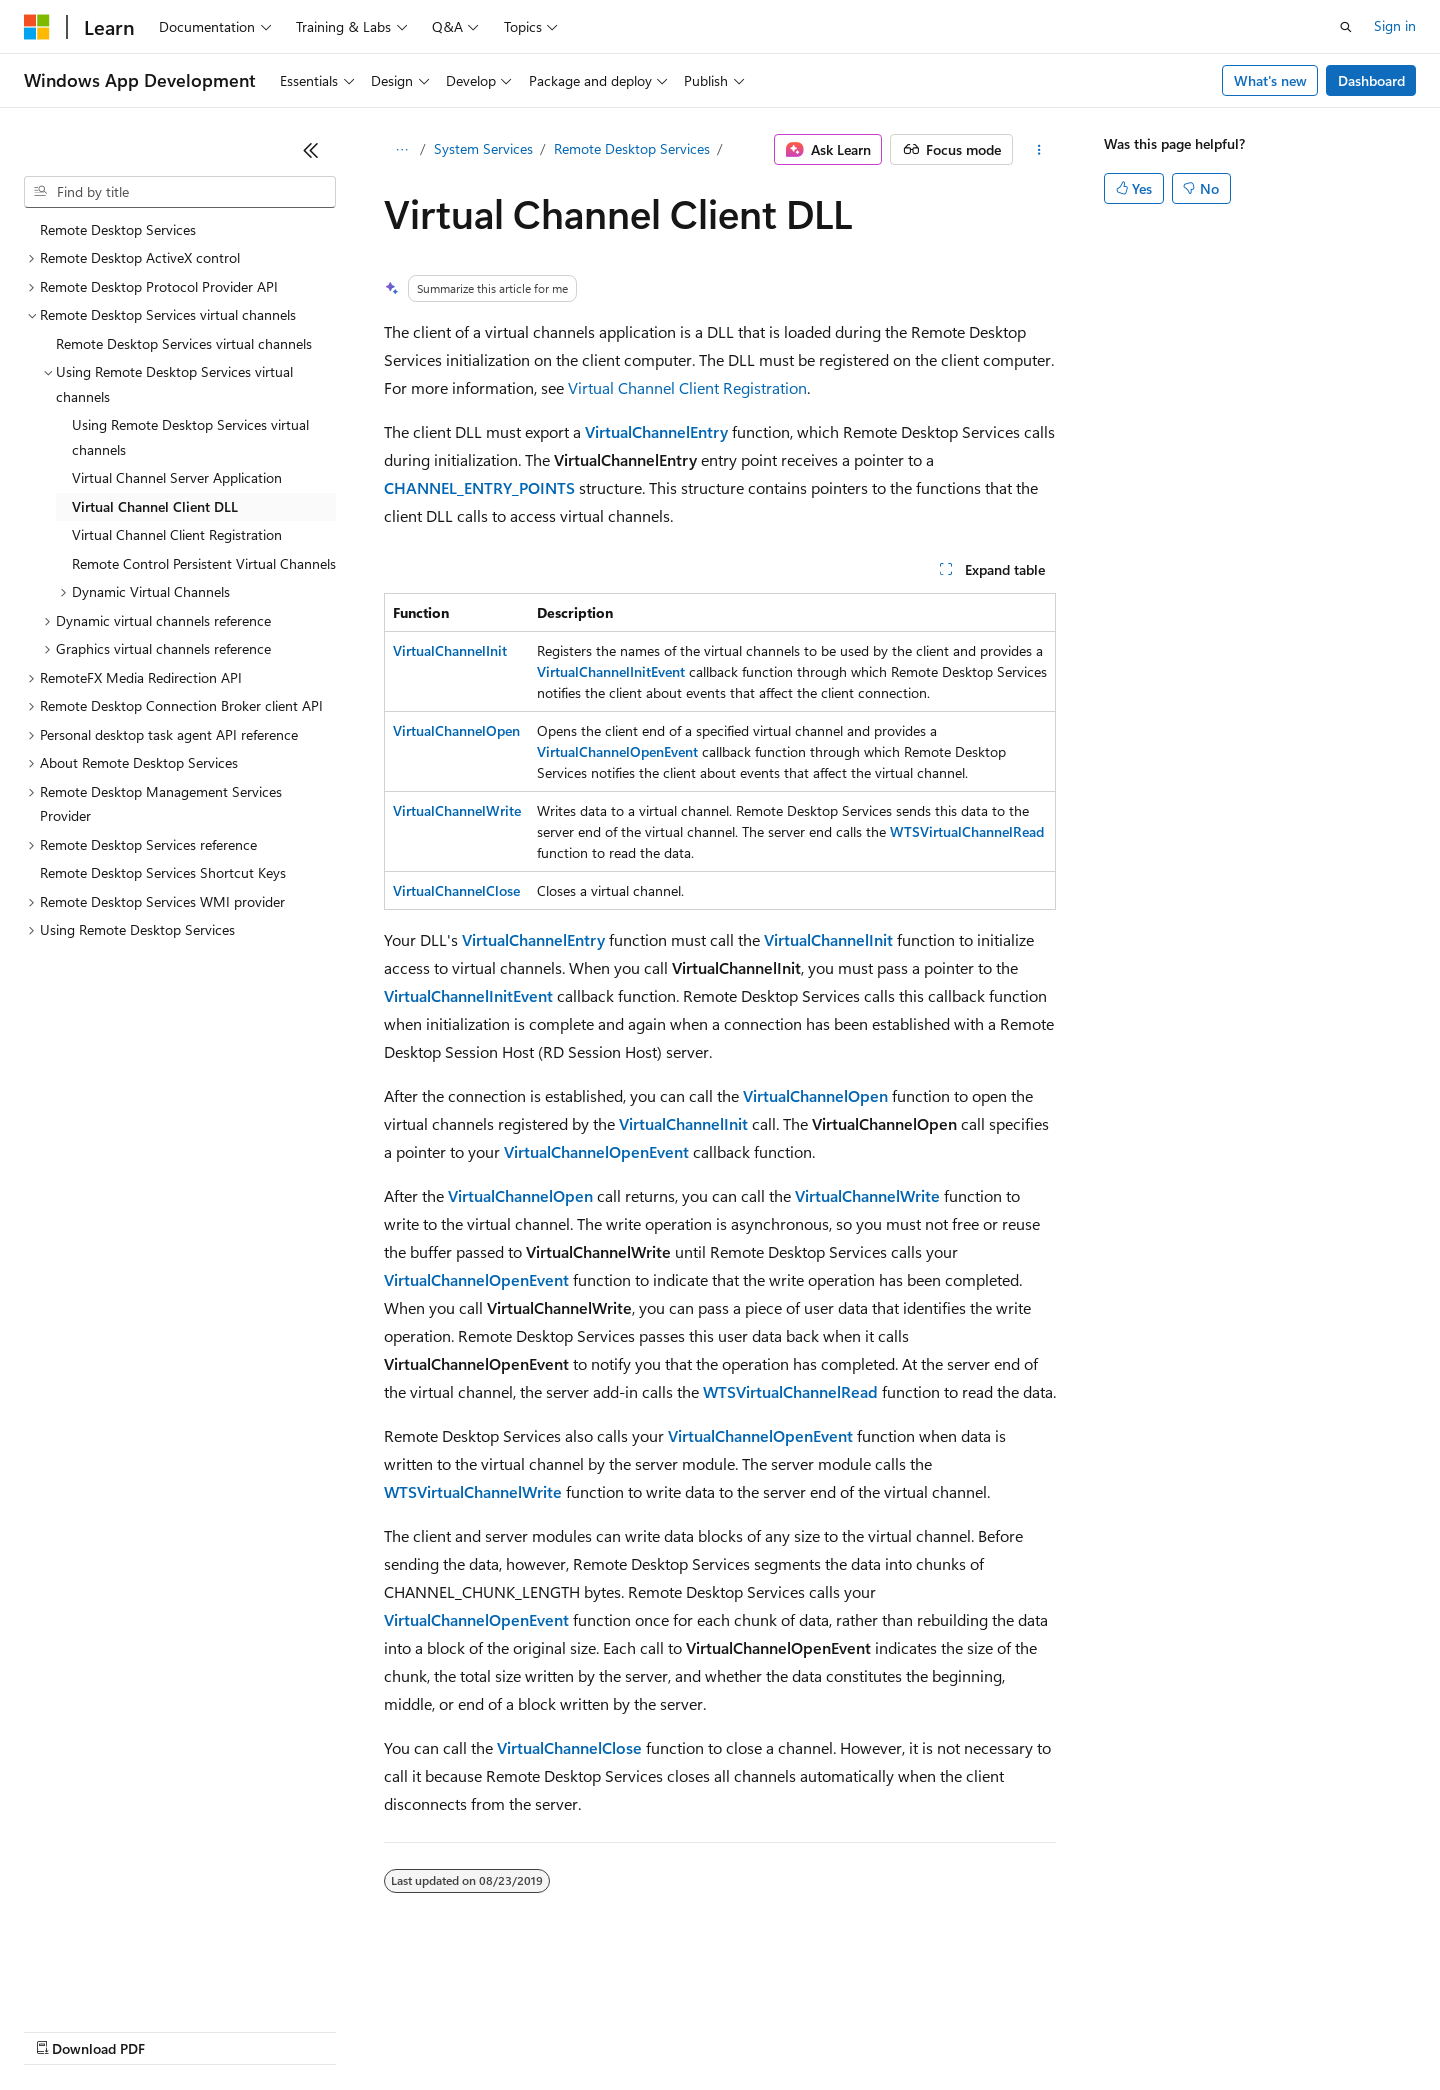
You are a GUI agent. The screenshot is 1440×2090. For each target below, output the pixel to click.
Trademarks (829, 2029)
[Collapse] (311, 150)
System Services (483, 148)
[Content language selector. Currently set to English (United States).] (115, 1982)
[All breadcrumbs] (401, 150)
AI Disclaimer (64, 2029)
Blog (272, 2029)
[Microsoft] (37, 27)
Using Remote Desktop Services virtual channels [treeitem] (190, 437)
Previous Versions (181, 2029)
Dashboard (1371, 80)
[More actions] (1038, 150)
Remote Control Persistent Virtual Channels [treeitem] (204, 563)
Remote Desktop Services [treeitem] (118, 229)
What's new (1270, 80)
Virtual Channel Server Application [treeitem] (177, 477)
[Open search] (1346, 27)
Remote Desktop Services (632, 148)
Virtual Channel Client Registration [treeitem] (177, 534)
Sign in (1395, 25)
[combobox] (180, 192)
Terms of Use (730, 2029)
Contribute (358, 2029)
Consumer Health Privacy (574, 2029)
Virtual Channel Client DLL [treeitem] (155, 506)
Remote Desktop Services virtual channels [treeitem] (184, 343)
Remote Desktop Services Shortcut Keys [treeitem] (163, 872)
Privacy (437, 2029)
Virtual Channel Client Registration (687, 387)
